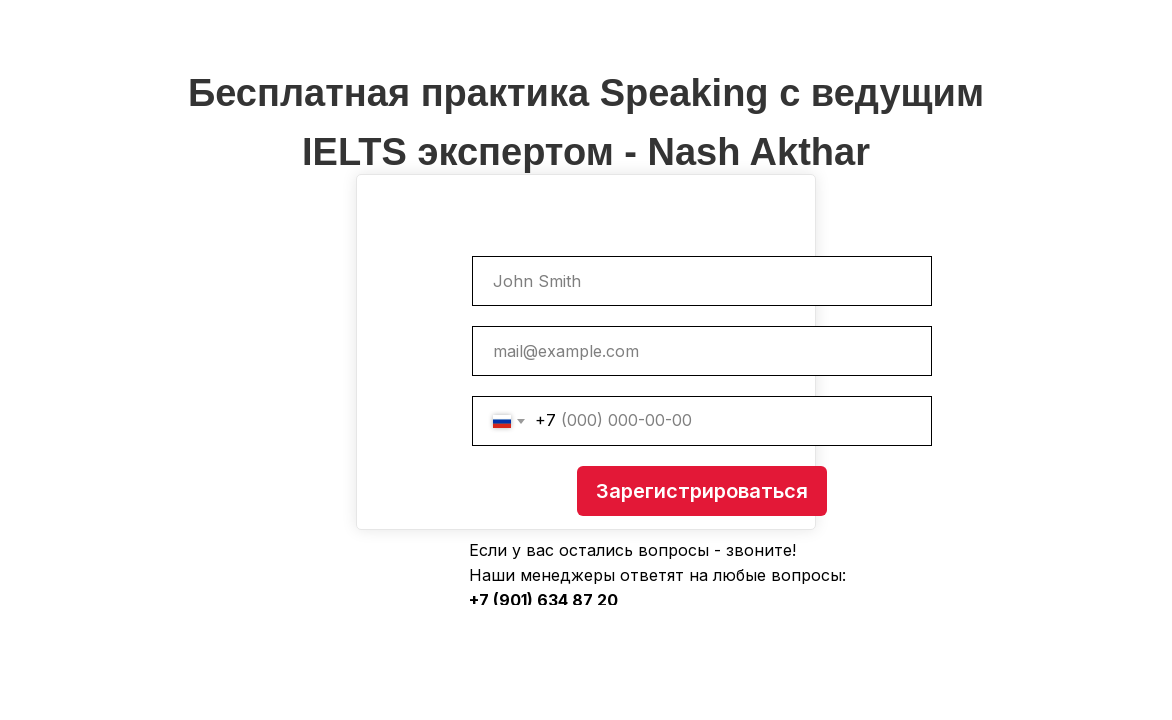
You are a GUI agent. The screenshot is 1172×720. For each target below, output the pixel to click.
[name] (702, 281)
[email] (702, 351)
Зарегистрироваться (702, 491)
